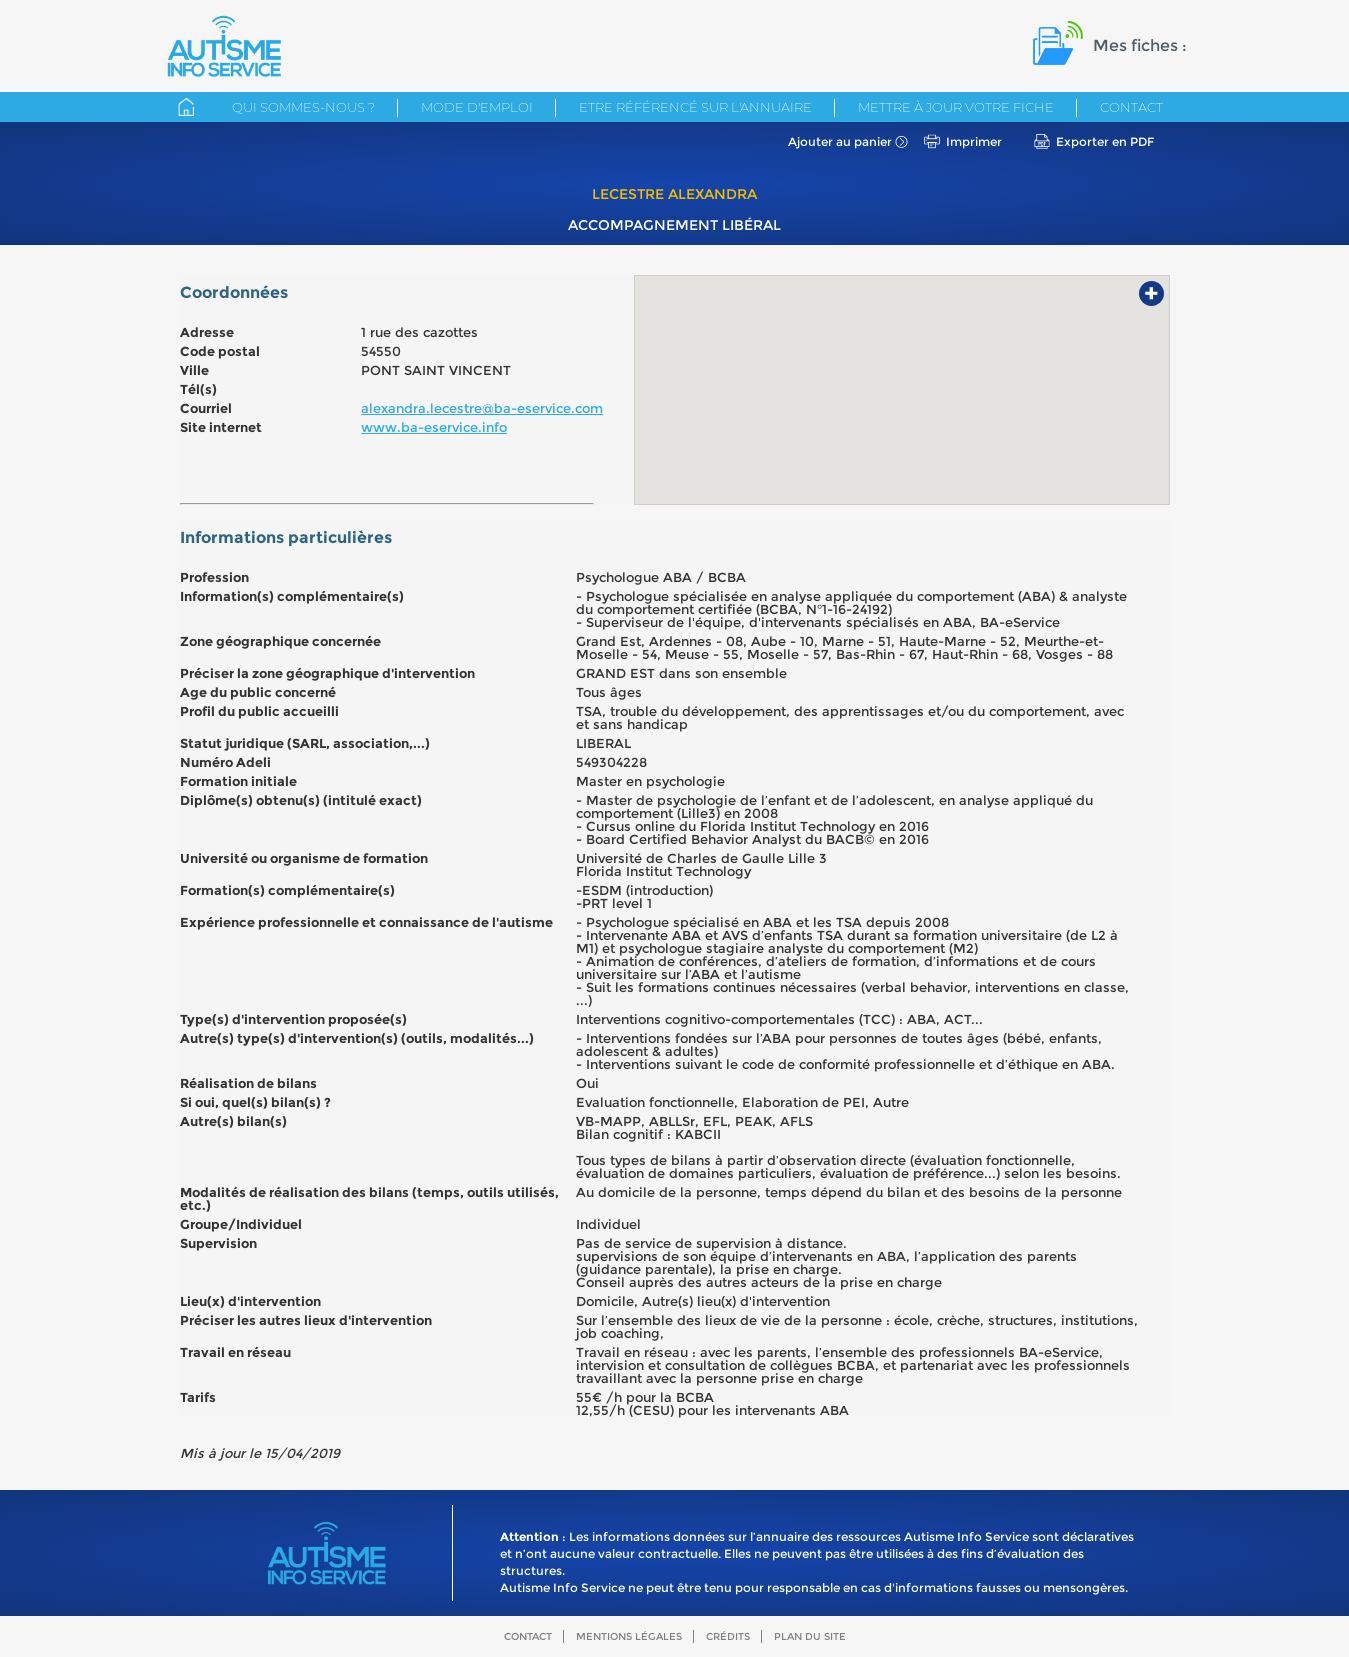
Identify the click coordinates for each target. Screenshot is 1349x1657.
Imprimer (974, 141)
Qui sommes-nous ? (303, 107)
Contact (1131, 107)
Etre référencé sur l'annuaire (695, 107)
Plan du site (810, 1636)
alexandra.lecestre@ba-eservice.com (482, 408)
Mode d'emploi (477, 107)
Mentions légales (629, 1636)
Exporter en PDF (1105, 141)
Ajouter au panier (840, 141)
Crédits (728, 1636)
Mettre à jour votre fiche (956, 107)
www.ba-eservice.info (434, 427)
